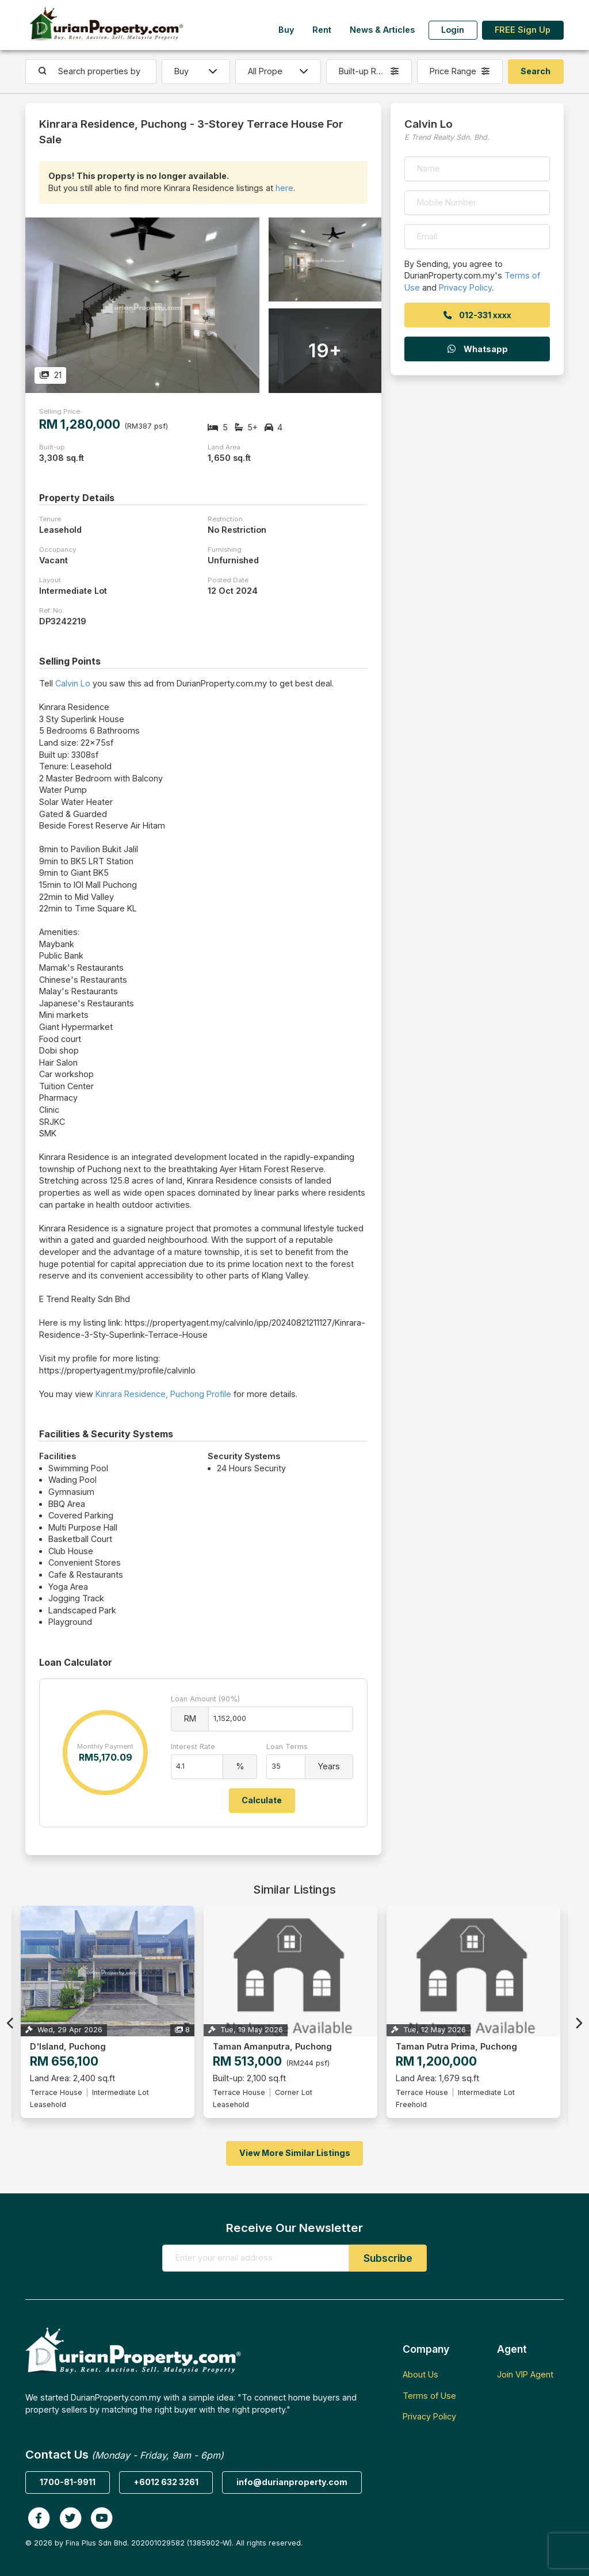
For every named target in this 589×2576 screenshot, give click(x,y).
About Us (420, 2374)
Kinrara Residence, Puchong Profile (163, 1394)
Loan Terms (287, 1746)
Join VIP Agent (525, 2374)
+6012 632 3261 (165, 2482)
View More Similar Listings (294, 2153)
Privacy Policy (465, 287)
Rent (321, 30)
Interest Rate (193, 1746)
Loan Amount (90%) (205, 1699)
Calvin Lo (72, 683)
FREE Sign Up (522, 30)
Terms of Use (429, 2396)
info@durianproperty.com (291, 2482)
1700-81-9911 (67, 2482)
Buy (286, 30)
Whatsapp (477, 349)
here (284, 188)
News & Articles (382, 30)
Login (452, 30)
